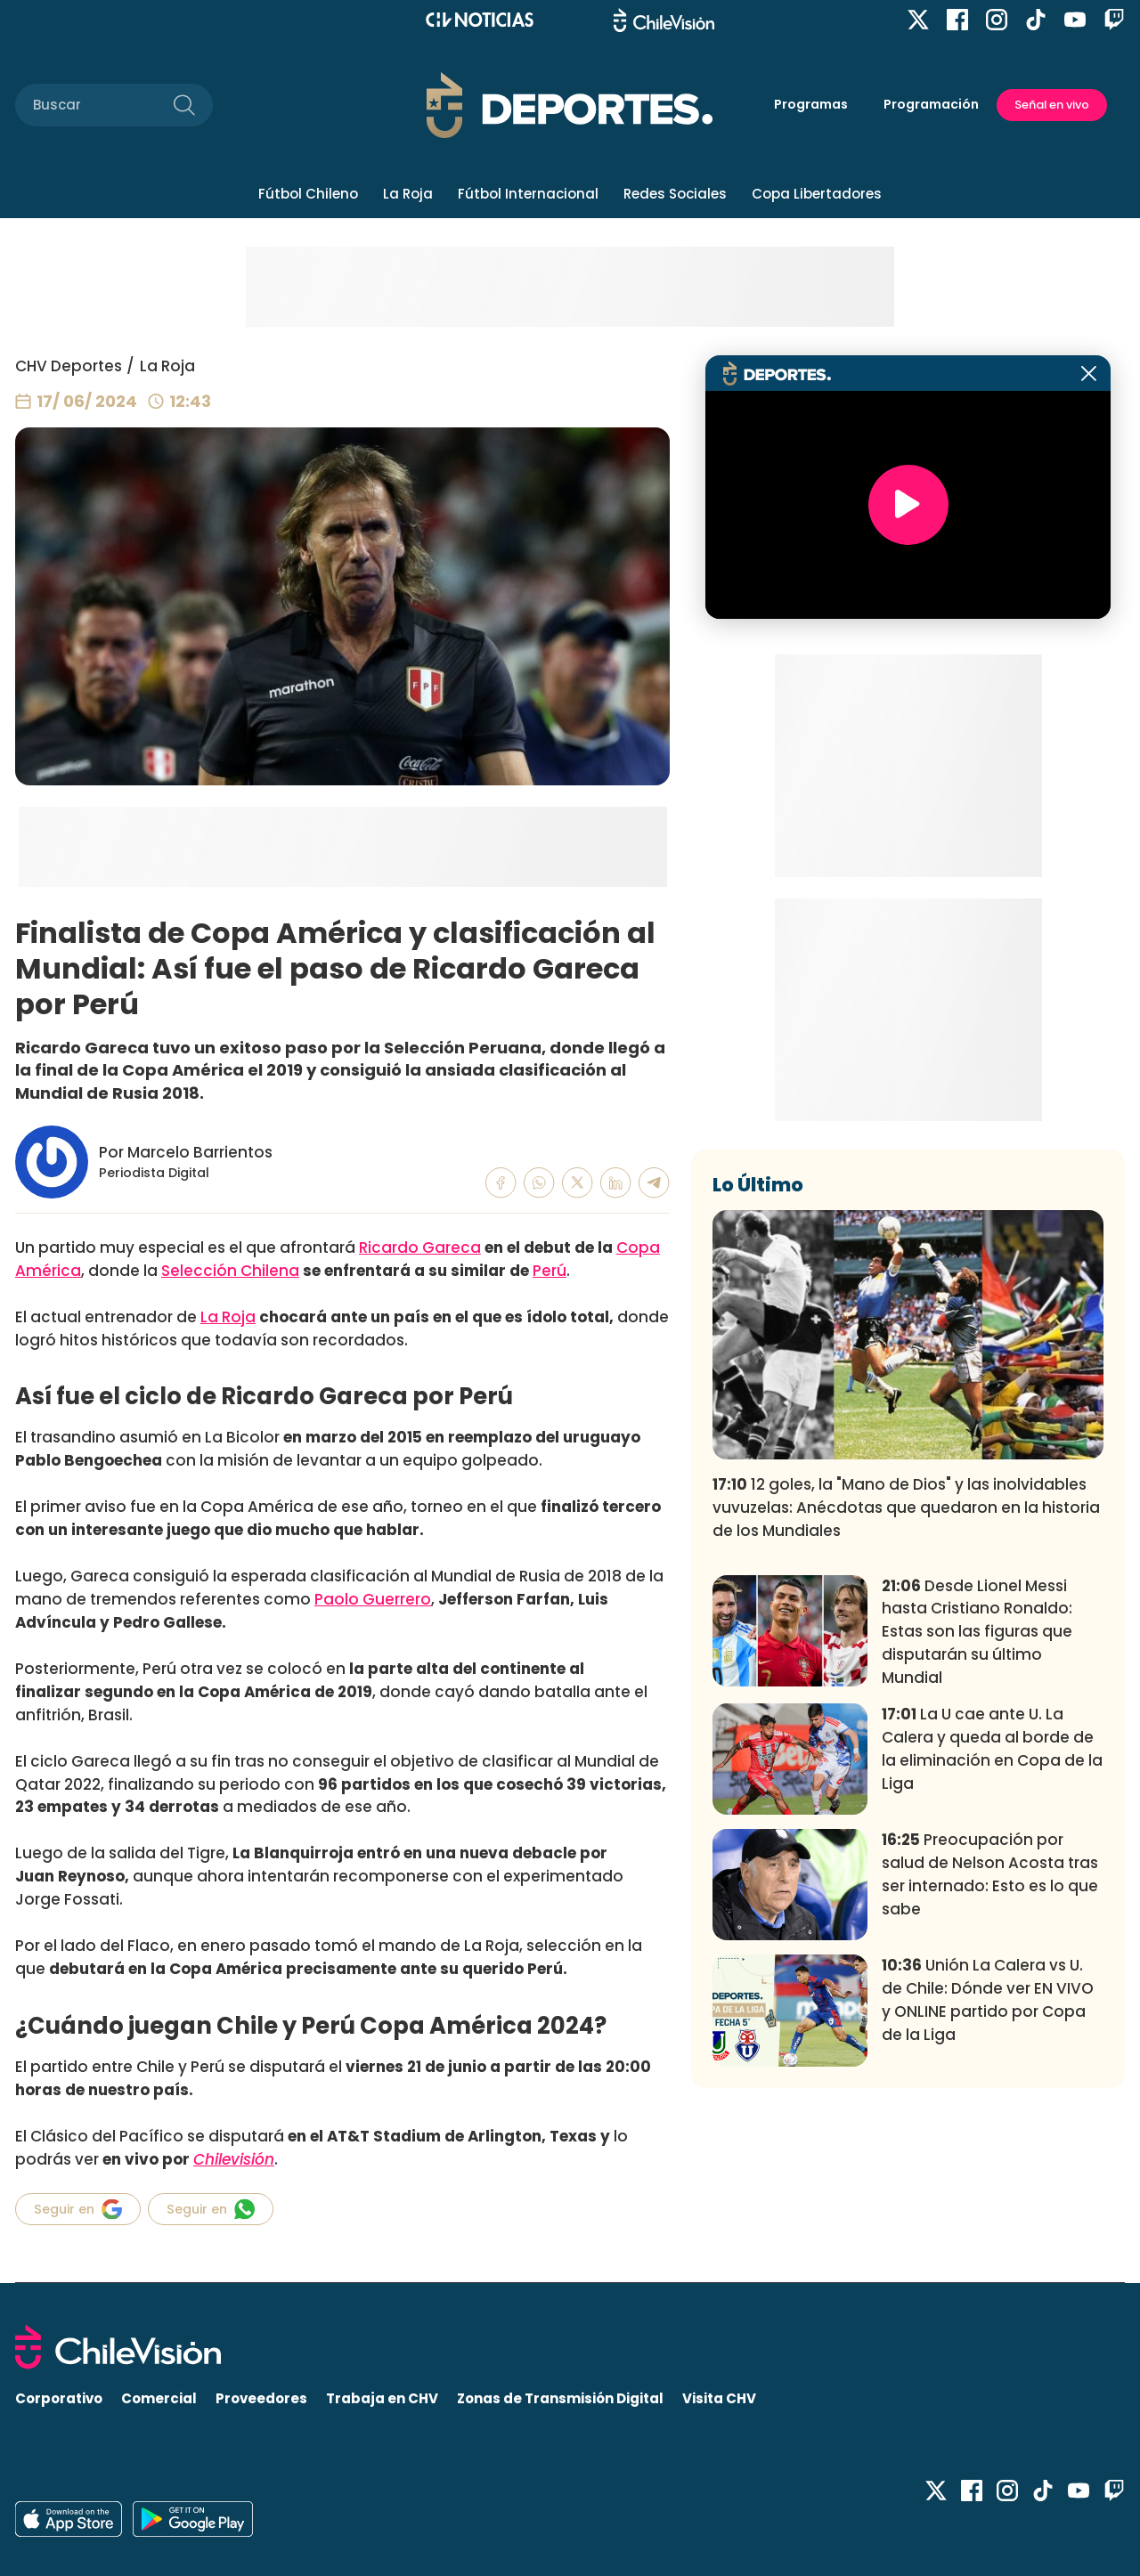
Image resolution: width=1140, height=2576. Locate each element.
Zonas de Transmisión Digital (560, 2398)
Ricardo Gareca (420, 1247)
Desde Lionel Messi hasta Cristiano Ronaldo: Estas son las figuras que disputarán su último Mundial (977, 1631)
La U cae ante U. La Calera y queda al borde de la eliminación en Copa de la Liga (992, 1748)
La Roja (408, 193)
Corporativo (58, 2398)
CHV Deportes (68, 366)
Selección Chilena (230, 1270)
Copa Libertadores (817, 193)
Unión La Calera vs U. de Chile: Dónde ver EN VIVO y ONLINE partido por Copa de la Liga (988, 1999)
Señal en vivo (1051, 104)
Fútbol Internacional (528, 193)
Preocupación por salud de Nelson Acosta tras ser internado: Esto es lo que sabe (990, 1874)
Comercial (159, 2398)
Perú (549, 1270)
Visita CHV (719, 2398)
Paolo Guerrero (372, 1599)
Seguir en (78, 2209)
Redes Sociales (675, 193)
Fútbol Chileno (308, 193)
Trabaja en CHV (382, 2398)
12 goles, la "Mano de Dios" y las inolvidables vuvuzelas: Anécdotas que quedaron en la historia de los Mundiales (906, 1507)
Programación (931, 104)
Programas (811, 104)
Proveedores (261, 2398)
